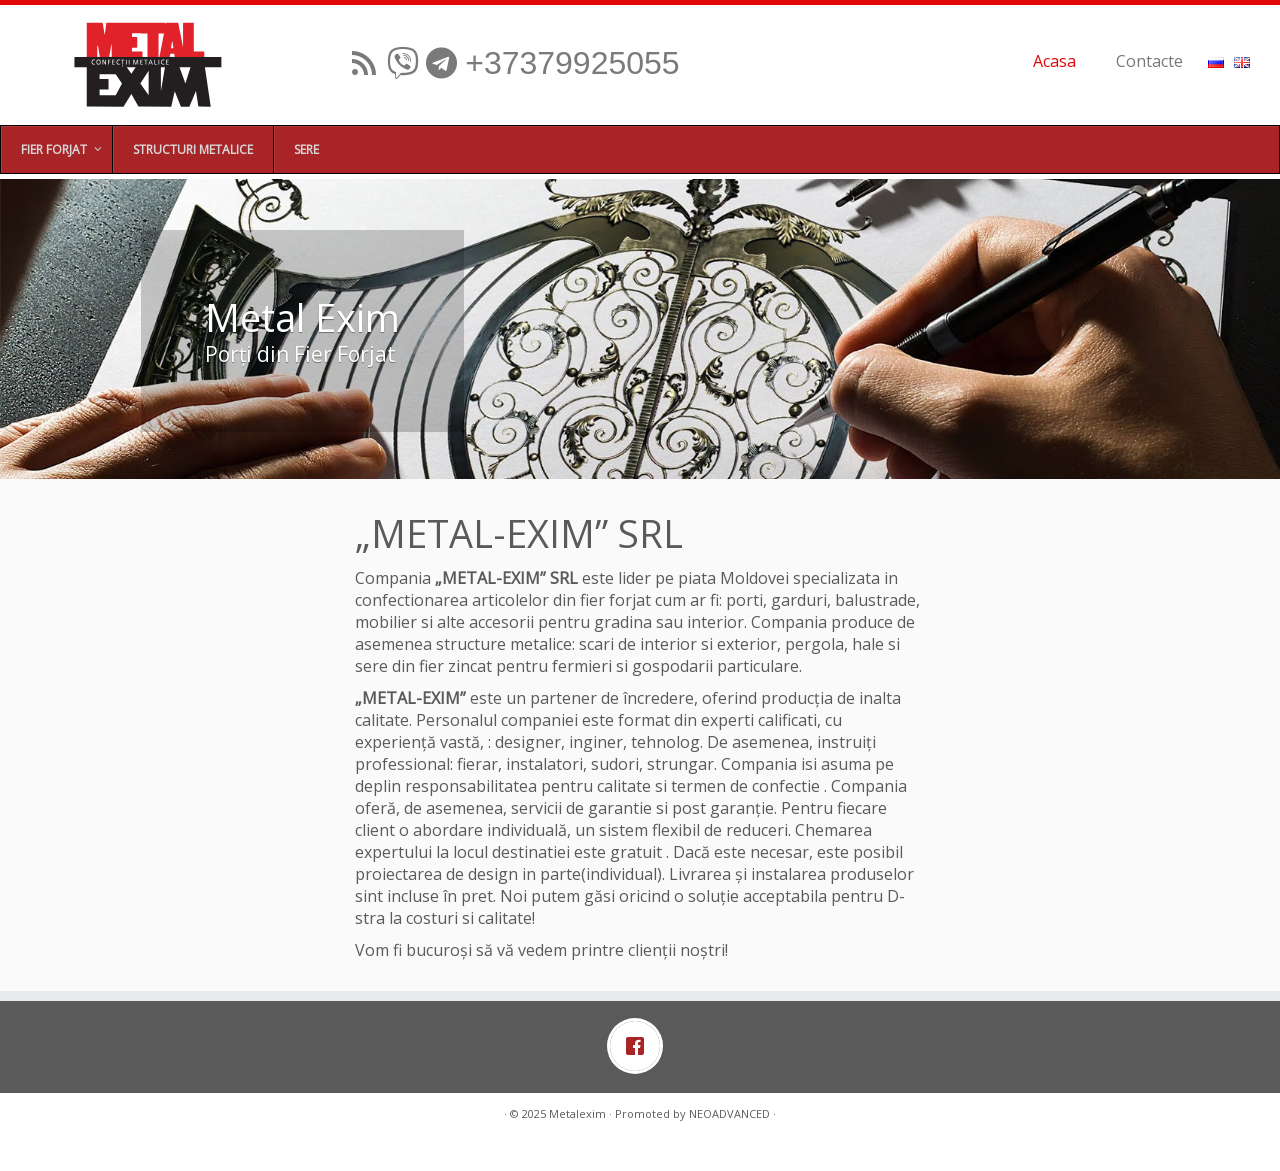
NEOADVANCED (729, 1113)
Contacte (1149, 61)
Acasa (1054, 61)
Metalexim (577, 1113)
